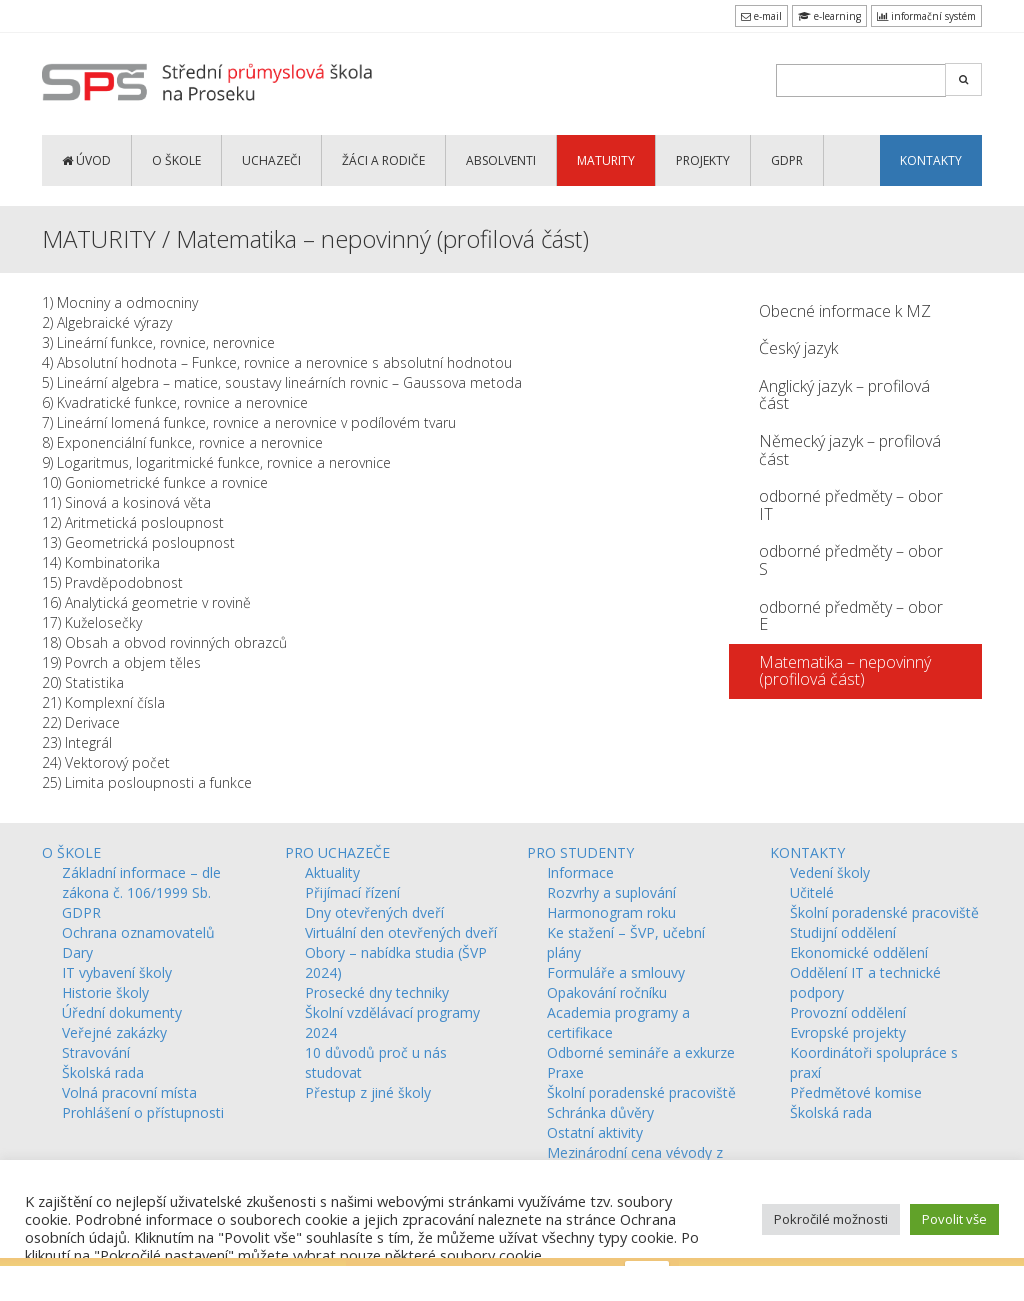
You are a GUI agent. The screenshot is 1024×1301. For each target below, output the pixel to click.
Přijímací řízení (352, 892)
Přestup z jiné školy (368, 1092)
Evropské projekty (848, 1032)
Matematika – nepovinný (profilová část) (845, 671)
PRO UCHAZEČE (337, 852)
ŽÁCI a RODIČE (383, 160)
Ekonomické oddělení (859, 952)
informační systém (926, 16)
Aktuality (332, 872)
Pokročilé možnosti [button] (831, 1219)
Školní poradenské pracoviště (641, 1092)
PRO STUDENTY (580, 852)
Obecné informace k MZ (845, 311)
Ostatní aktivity (595, 1132)
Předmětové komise (856, 1092)
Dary (77, 952)
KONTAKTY (931, 160)
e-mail (761, 16)
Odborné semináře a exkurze (641, 1052)
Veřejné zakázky (114, 1032)
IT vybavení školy (117, 972)
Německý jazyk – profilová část (850, 450)
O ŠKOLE (176, 160)
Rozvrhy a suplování (611, 892)
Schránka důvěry (600, 1112)
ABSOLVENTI (501, 160)
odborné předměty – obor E (851, 616)
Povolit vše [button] (954, 1219)
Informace (580, 872)
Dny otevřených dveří (374, 912)
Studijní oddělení (843, 932)
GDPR (787, 160)
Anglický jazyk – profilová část (844, 395)
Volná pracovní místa (129, 1092)
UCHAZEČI (271, 160)
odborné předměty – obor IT (851, 505)
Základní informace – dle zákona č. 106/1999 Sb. (141, 882)
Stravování (96, 1052)
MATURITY (606, 160)
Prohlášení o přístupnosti (143, 1112)
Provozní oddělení (848, 1012)
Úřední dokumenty (122, 1012)
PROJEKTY (703, 160)
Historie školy (105, 992)
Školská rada (103, 1072)
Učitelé (812, 892)
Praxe (565, 1072)
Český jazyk (798, 348)
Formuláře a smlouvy (616, 972)
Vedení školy (830, 872)
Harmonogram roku (611, 912)
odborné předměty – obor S (851, 560)
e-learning (829, 16)
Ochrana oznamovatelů (138, 932)
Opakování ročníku (607, 992)
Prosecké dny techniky (377, 992)
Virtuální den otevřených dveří (401, 932)
